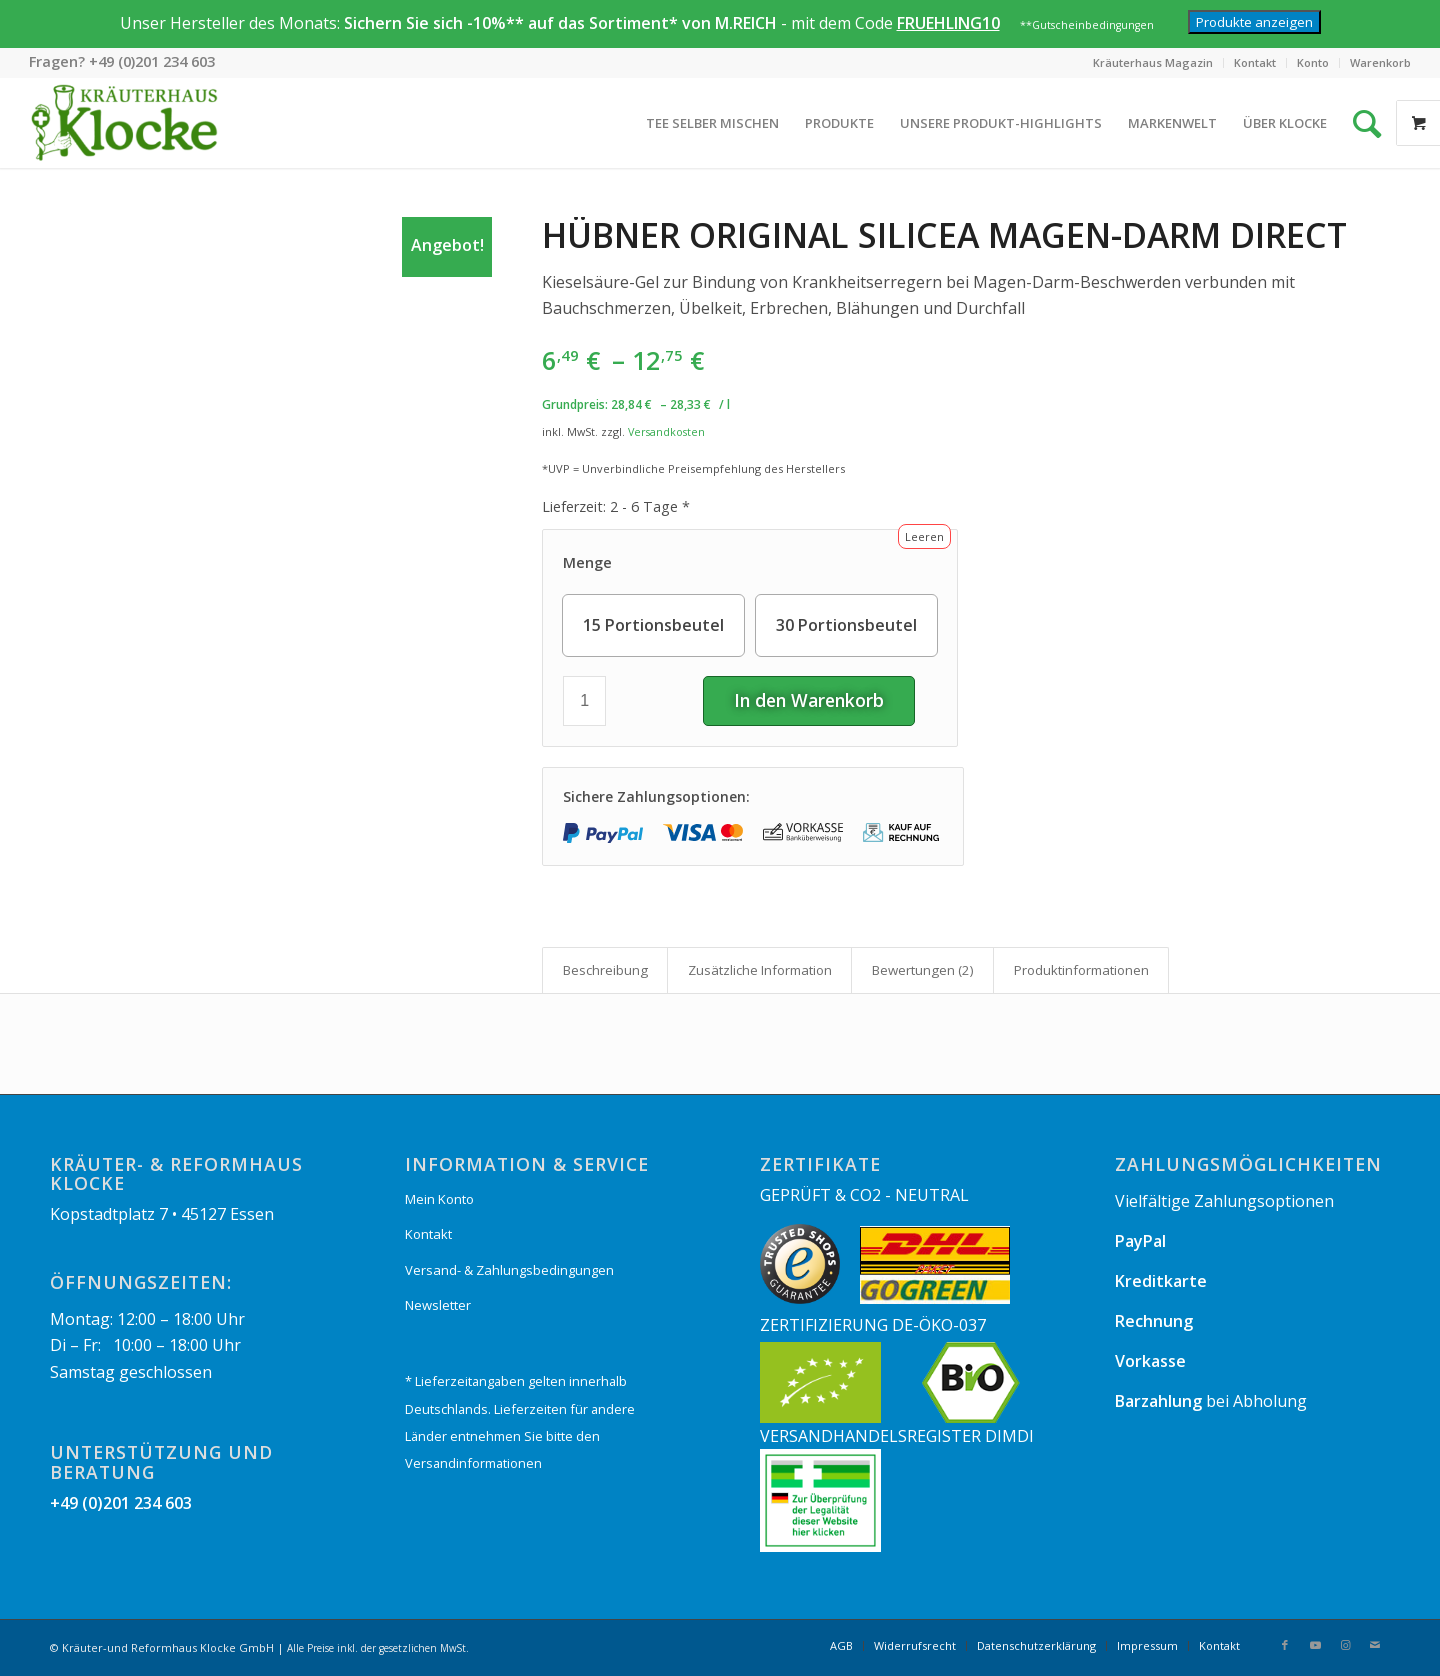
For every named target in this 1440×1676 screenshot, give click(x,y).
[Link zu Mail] (1375, 1645)
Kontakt (1255, 62)
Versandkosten (666, 431)
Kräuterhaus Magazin (1153, 62)
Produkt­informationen (1081, 970)
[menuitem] (1153, 63)
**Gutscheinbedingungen (1087, 25)
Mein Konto (439, 1199)
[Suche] (1354, 123)
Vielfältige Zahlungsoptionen (1224, 1201)
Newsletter (438, 1305)
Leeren (924, 536)
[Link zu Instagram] (1345, 1645)
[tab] (605, 970)
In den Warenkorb (809, 700)
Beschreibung (605, 970)
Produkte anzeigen (1254, 22)
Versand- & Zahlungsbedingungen (509, 1270)
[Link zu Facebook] (1285, 1645)
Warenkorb (1380, 62)
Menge (587, 562)
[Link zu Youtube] (1315, 1645)
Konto (1313, 62)
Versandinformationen (473, 1463)
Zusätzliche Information (760, 970)
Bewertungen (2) (923, 970)
